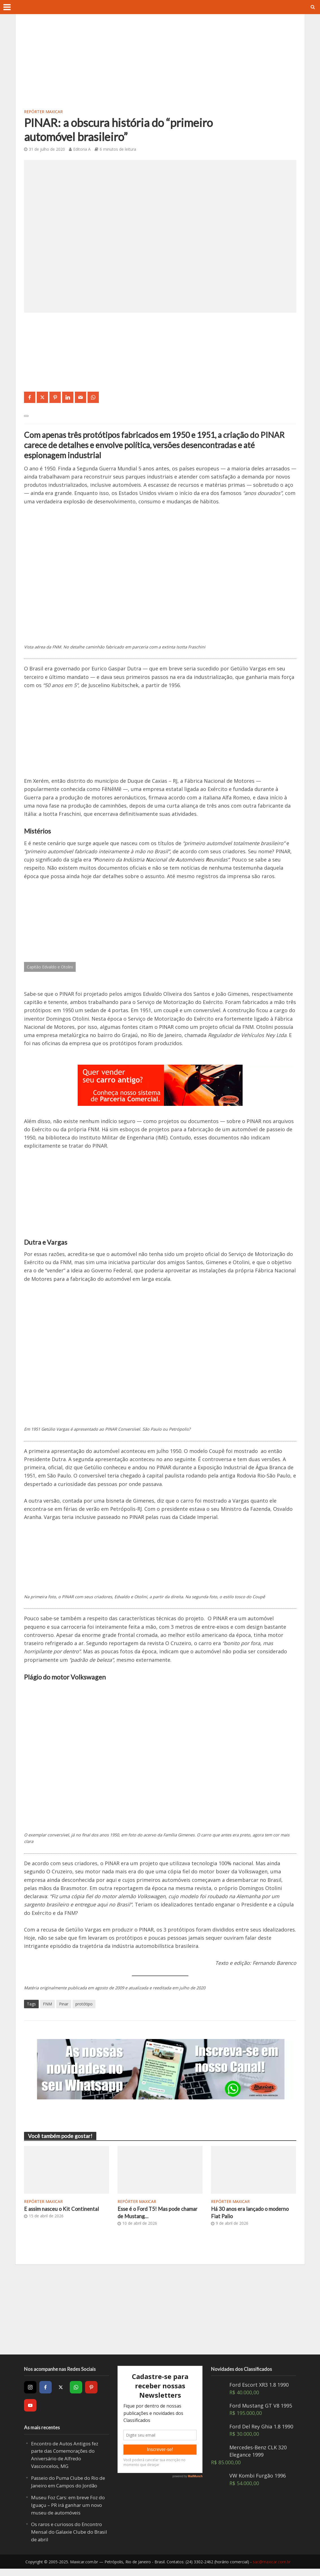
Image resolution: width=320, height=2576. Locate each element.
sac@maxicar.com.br (272, 2569)
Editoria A (82, 149)
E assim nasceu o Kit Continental (65, 2209)
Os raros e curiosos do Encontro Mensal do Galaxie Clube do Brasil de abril (65, 2539)
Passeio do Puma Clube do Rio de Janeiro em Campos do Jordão (67, 2486)
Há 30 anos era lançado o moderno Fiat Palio (242, 2213)
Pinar (63, 2004)
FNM (47, 2004)
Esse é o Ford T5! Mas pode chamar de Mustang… (152, 2213)
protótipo (84, 2004)
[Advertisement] (160, 64)
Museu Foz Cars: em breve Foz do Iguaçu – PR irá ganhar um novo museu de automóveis (68, 2513)
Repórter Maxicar (43, 111)
